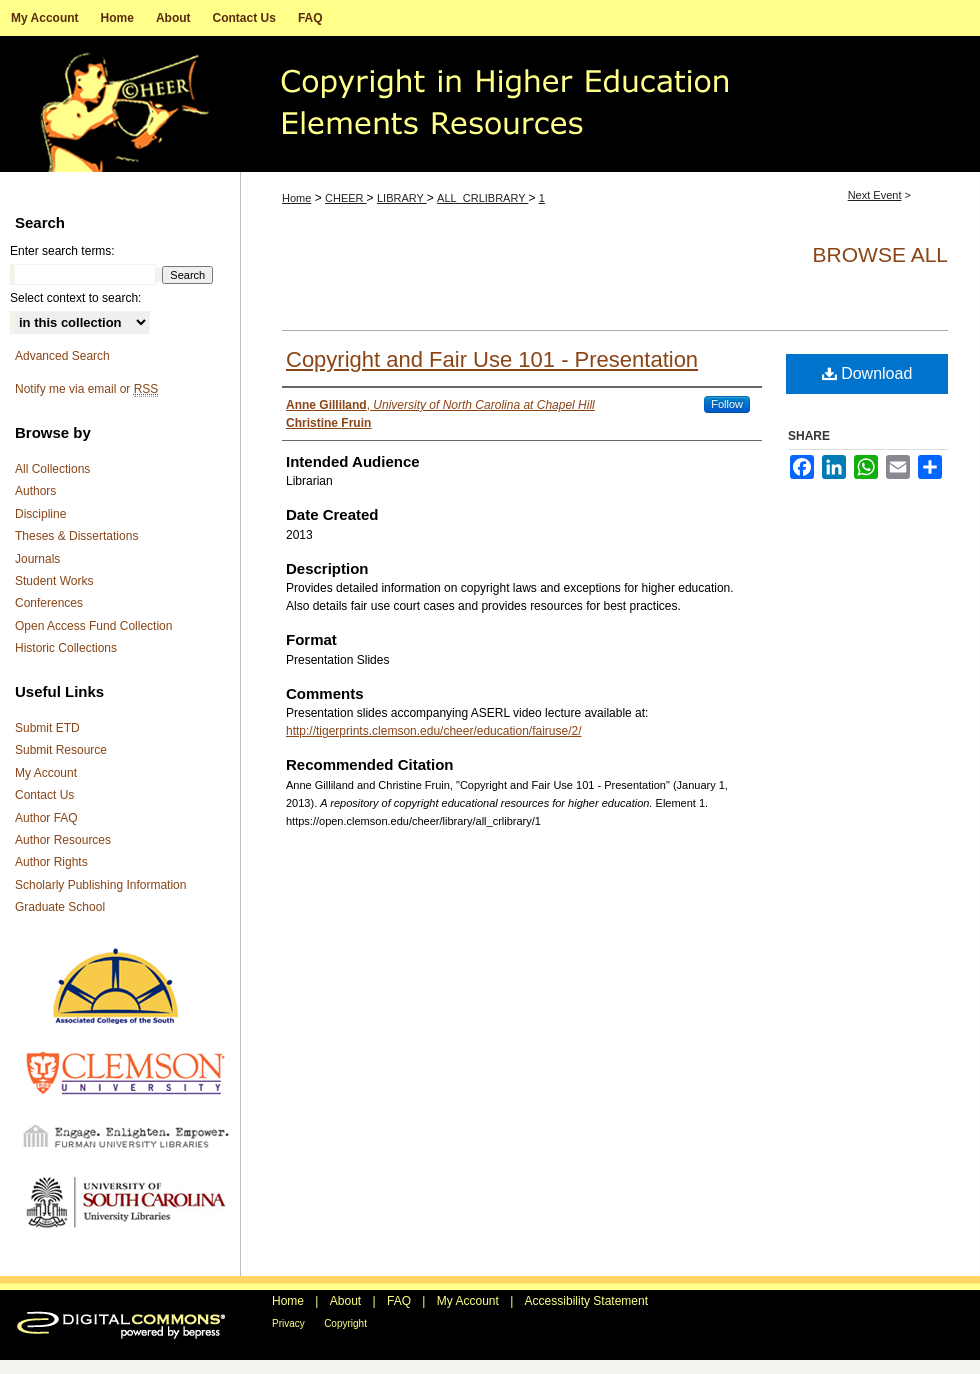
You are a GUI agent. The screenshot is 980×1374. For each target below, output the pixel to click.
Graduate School (60, 907)
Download (867, 373)
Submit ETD (47, 728)
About (345, 1301)
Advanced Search (62, 356)
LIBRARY (402, 198)
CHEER (346, 198)
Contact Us (44, 795)
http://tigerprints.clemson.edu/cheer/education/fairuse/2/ (434, 731)
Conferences (49, 603)
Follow (727, 404)
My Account (46, 773)
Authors (35, 491)
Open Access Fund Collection (93, 626)
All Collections (52, 469)
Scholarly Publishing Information (100, 885)
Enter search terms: (62, 251)
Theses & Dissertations (76, 536)
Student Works (54, 581)
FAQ (399, 1301)
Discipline (40, 514)
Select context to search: (75, 298)
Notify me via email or (86, 389)
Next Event (875, 195)
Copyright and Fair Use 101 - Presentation (492, 359)
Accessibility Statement (586, 1301)
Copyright (345, 1323)
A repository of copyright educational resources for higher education (490, 104)
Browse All (880, 254)
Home (296, 198)
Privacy (288, 1323)
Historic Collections (66, 648)
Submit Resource (61, 750)
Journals (37, 559)
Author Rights (51, 862)
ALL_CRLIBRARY (482, 198)
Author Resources (63, 840)
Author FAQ (46, 818)
